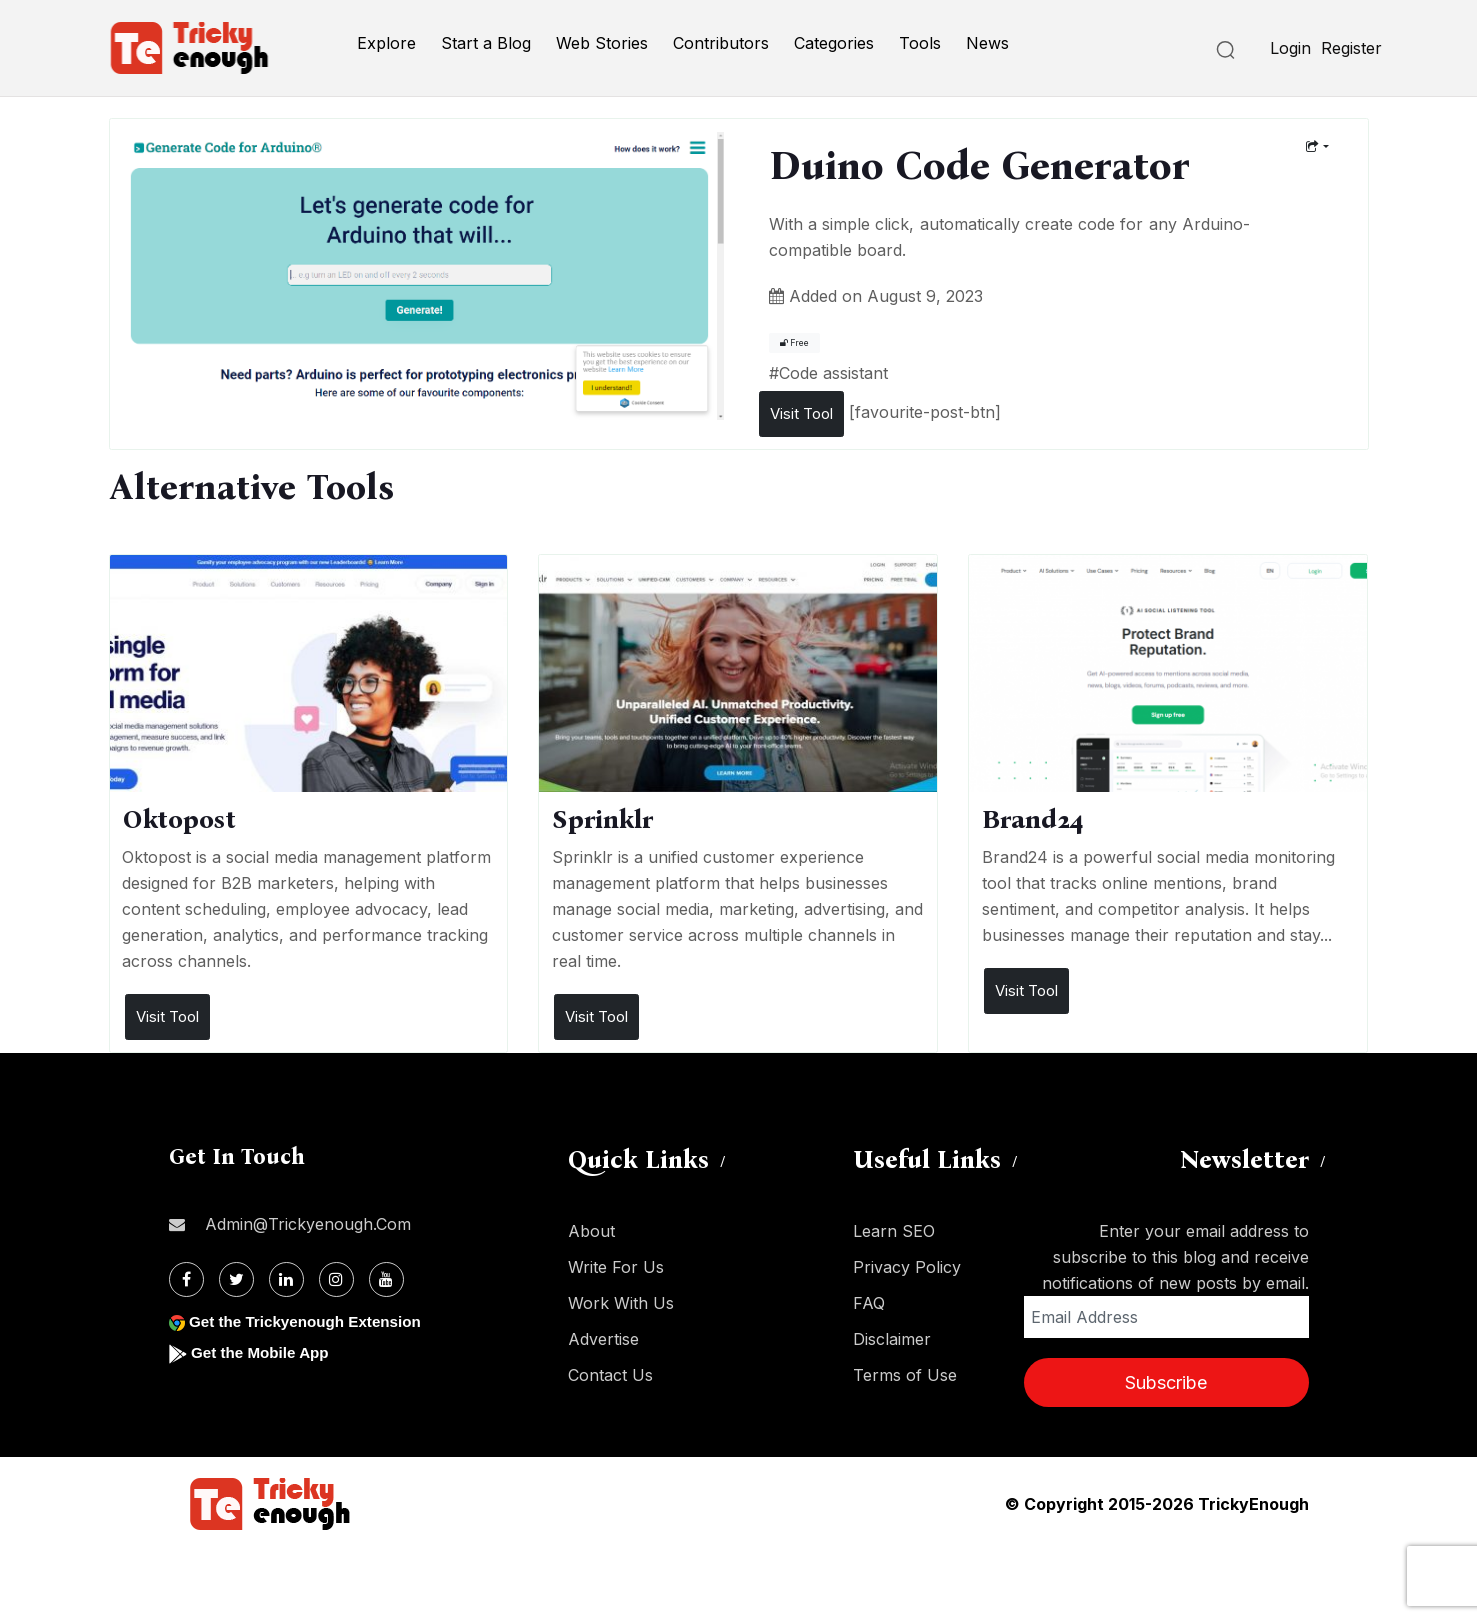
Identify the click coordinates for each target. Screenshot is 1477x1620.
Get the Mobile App (263, 1352)
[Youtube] (386, 1279)
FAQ (869, 1303)
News (987, 43)
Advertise (603, 1339)
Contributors (721, 43)
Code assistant (833, 373)
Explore (386, 43)
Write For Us (616, 1267)
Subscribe (1166, 1382)
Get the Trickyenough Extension (311, 1321)
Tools (920, 43)
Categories (834, 43)
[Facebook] (186, 1279)
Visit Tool (801, 413)
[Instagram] (336, 1279)
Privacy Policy (907, 1267)
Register (1351, 48)
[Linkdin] (286, 1279)
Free (794, 343)
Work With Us (621, 1303)
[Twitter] (236, 1279)
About (591, 1231)
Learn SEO (894, 1231)
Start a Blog (486, 43)
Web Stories (602, 43)
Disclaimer (892, 1339)
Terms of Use (905, 1375)
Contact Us (610, 1375)
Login (1290, 48)
